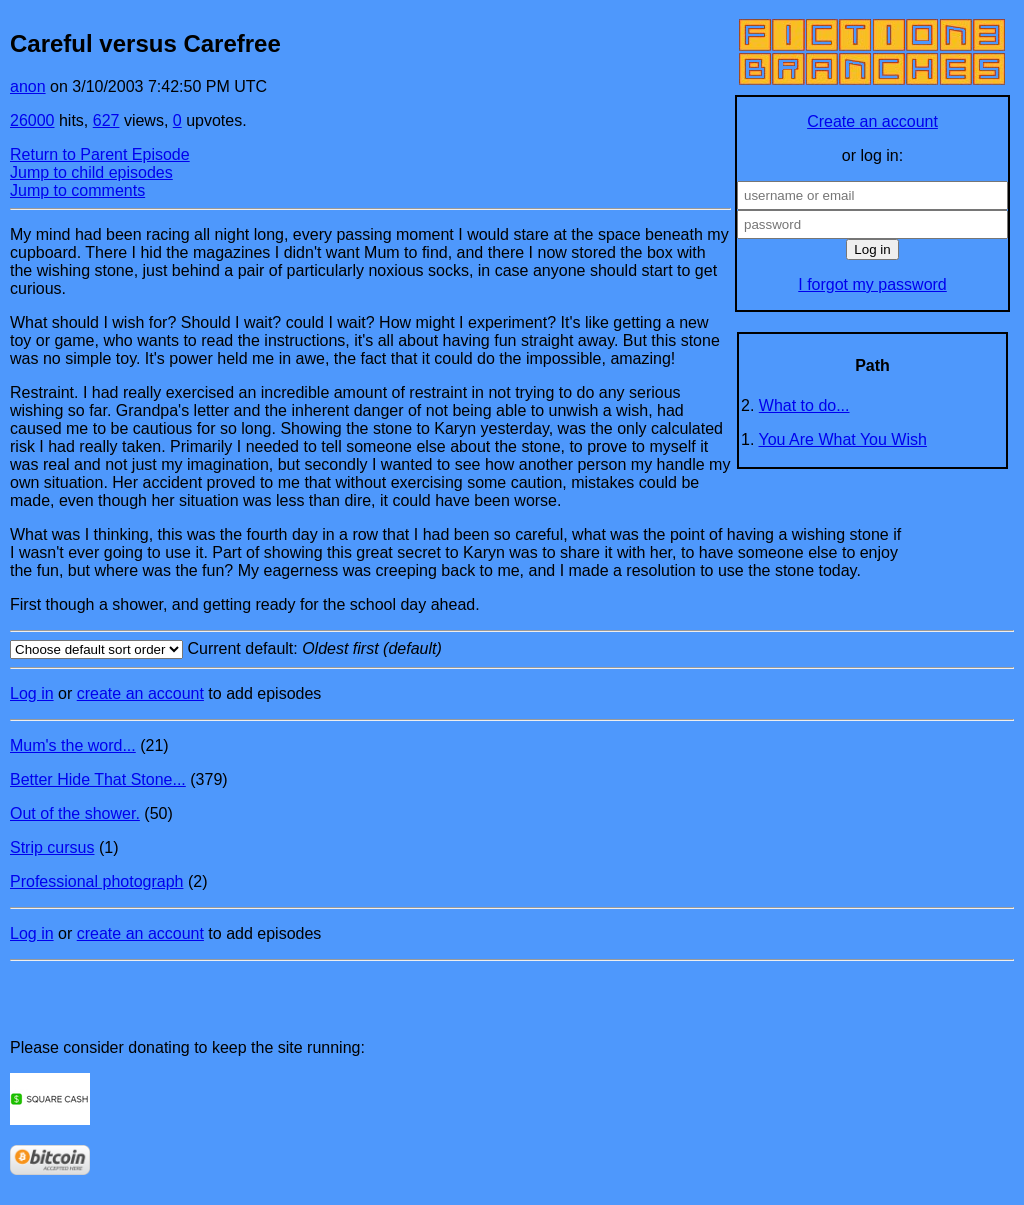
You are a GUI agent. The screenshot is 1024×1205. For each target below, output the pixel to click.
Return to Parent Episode (100, 154)
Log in (32, 693)
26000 (32, 120)
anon (28, 86)
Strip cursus (52, 847)
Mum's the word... (73, 745)
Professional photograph (96, 881)
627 (106, 120)
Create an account (872, 121)
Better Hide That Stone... (98, 779)
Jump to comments (77, 190)
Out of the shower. (75, 813)
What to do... (804, 405)
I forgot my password (872, 284)
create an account (140, 693)
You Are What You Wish (843, 439)
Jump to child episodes (91, 172)
